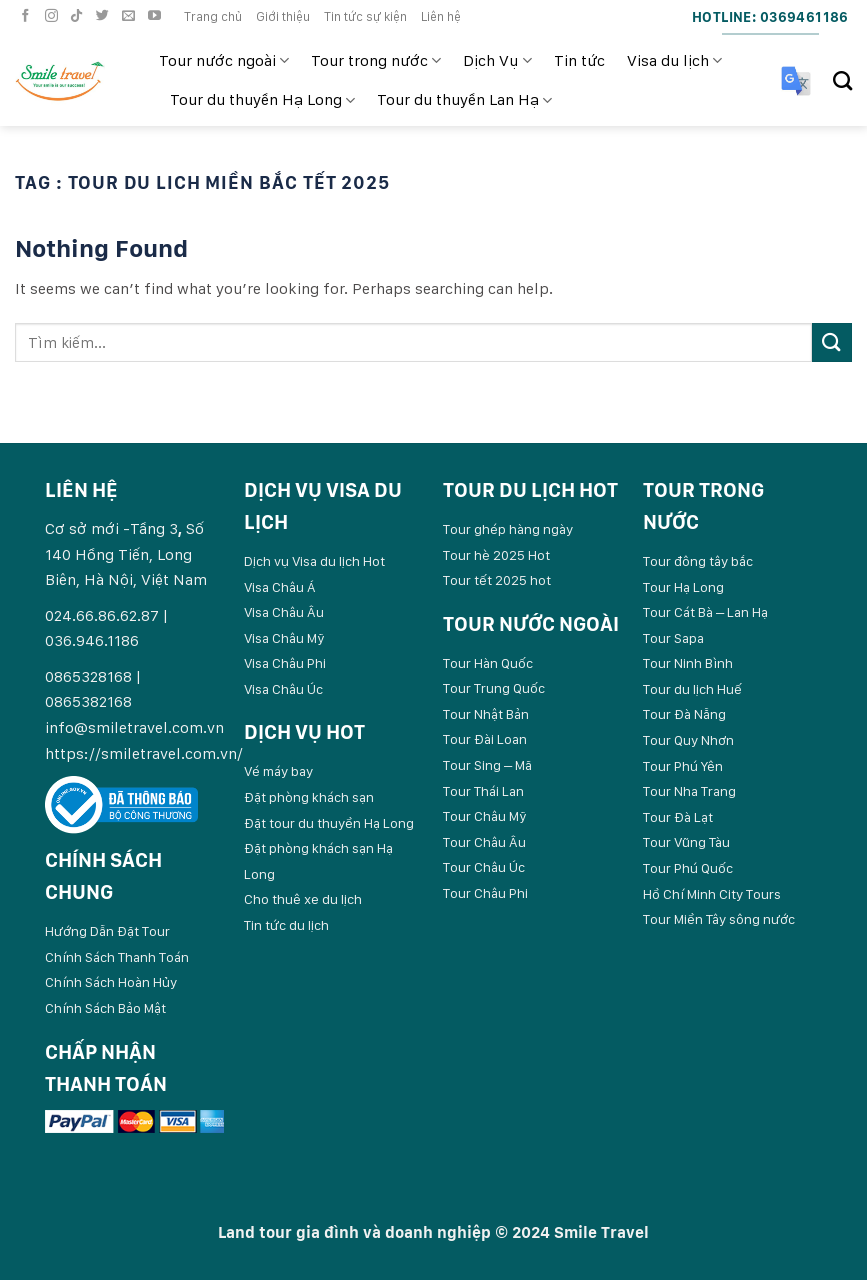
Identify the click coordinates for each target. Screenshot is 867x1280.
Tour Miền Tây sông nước (719, 919)
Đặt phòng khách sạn (309, 797)
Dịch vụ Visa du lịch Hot (314, 561)
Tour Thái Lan (483, 791)
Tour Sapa (673, 638)
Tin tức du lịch (286, 925)
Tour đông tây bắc (698, 561)
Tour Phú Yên (683, 766)
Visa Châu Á (280, 587)
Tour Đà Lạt (678, 817)
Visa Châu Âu (284, 612)
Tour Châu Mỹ (485, 816)
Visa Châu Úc (283, 689)
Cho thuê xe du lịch (303, 899)
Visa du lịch (674, 61)
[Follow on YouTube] (157, 16)
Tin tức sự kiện (365, 16)
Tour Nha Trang (689, 791)
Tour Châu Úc (484, 867)
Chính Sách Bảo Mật (105, 1008)
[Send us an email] (131, 16)
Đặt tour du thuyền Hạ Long (329, 823)
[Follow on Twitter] (105, 16)
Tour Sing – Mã (487, 765)
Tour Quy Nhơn (688, 740)
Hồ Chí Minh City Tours (712, 894)
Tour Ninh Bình (688, 663)
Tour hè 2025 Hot (496, 555)
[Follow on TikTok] (79, 16)
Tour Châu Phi (485, 893)
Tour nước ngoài (224, 61)
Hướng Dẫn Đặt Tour (107, 931)
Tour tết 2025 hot (497, 580)
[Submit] (832, 342)
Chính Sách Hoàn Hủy (111, 982)
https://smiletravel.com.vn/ (144, 753)
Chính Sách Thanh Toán (117, 957)
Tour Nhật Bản (486, 714)
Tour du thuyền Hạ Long (262, 100)
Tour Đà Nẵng (684, 714)
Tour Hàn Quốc (488, 663)
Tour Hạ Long (683, 587)
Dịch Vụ (497, 61)
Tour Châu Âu (484, 842)
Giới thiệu (283, 16)
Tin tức (579, 60)
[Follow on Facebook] (28, 16)
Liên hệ (441, 16)
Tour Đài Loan (485, 739)
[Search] (842, 80)
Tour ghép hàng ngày (508, 529)
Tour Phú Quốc (688, 868)
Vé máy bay (278, 771)
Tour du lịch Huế (692, 689)
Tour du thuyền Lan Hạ (464, 100)
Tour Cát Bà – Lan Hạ (705, 612)
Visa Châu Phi (285, 663)
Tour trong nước (376, 61)
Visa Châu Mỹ (284, 638)
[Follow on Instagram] (54, 16)
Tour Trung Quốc (494, 688)
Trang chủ (213, 16)
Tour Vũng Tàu (686, 842)
